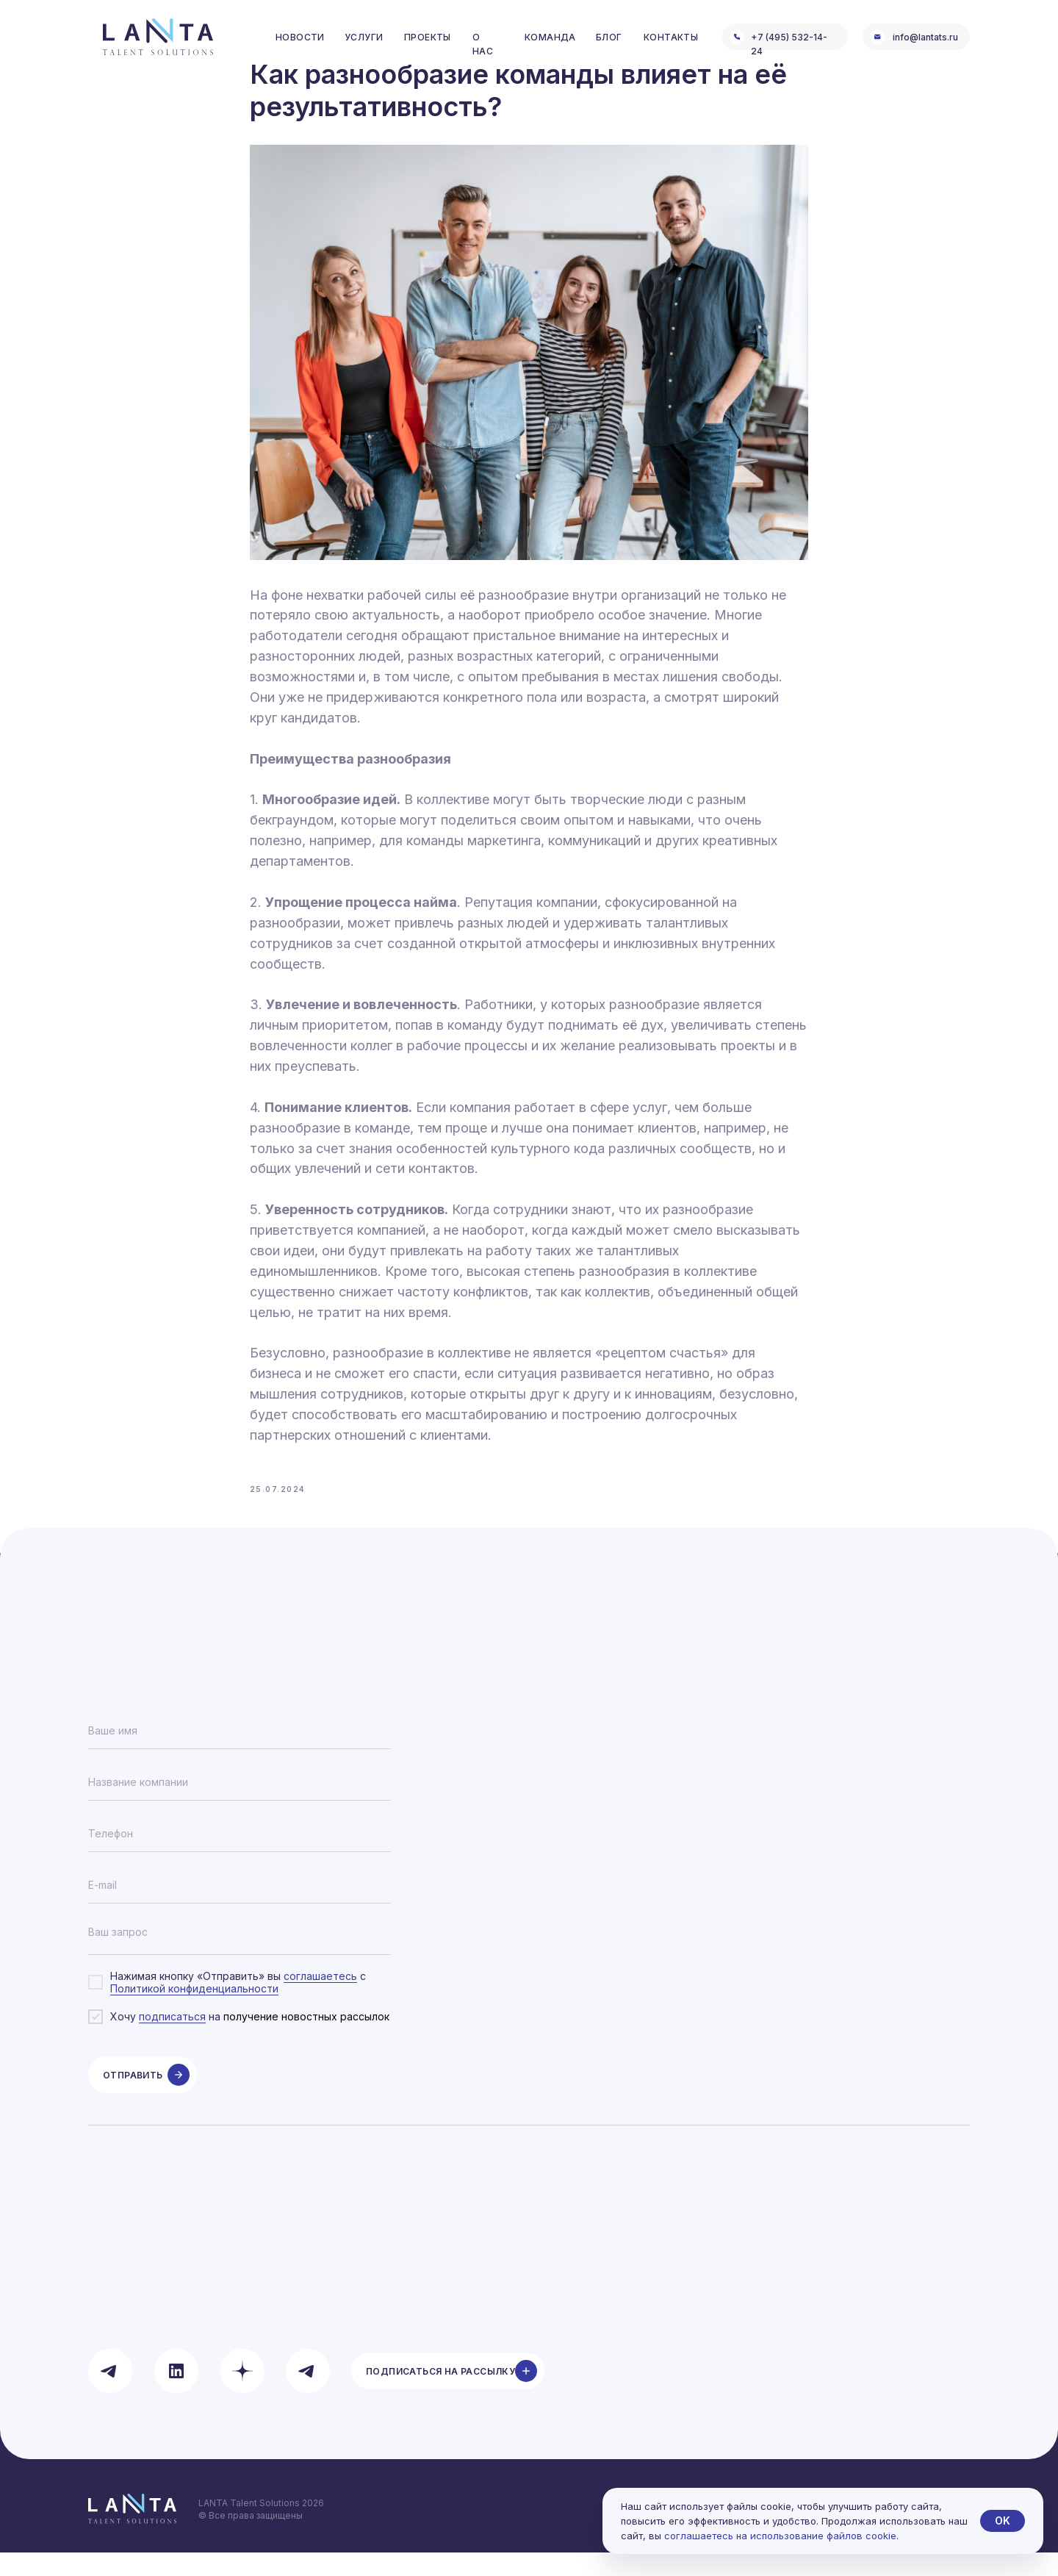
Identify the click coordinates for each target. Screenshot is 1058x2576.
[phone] (239, 1857)
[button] (447, 2394)
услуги (364, 37)
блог (609, 37)
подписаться (172, 2040)
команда (550, 37)
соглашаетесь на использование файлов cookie (780, 2535)
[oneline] (239, 1805)
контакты (671, 37)
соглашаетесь (320, 1999)
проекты (427, 37)
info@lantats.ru (925, 37)
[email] (239, 1908)
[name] (239, 1754)
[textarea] (239, 1960)
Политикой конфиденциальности (194, 2012)
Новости (300, 37)
